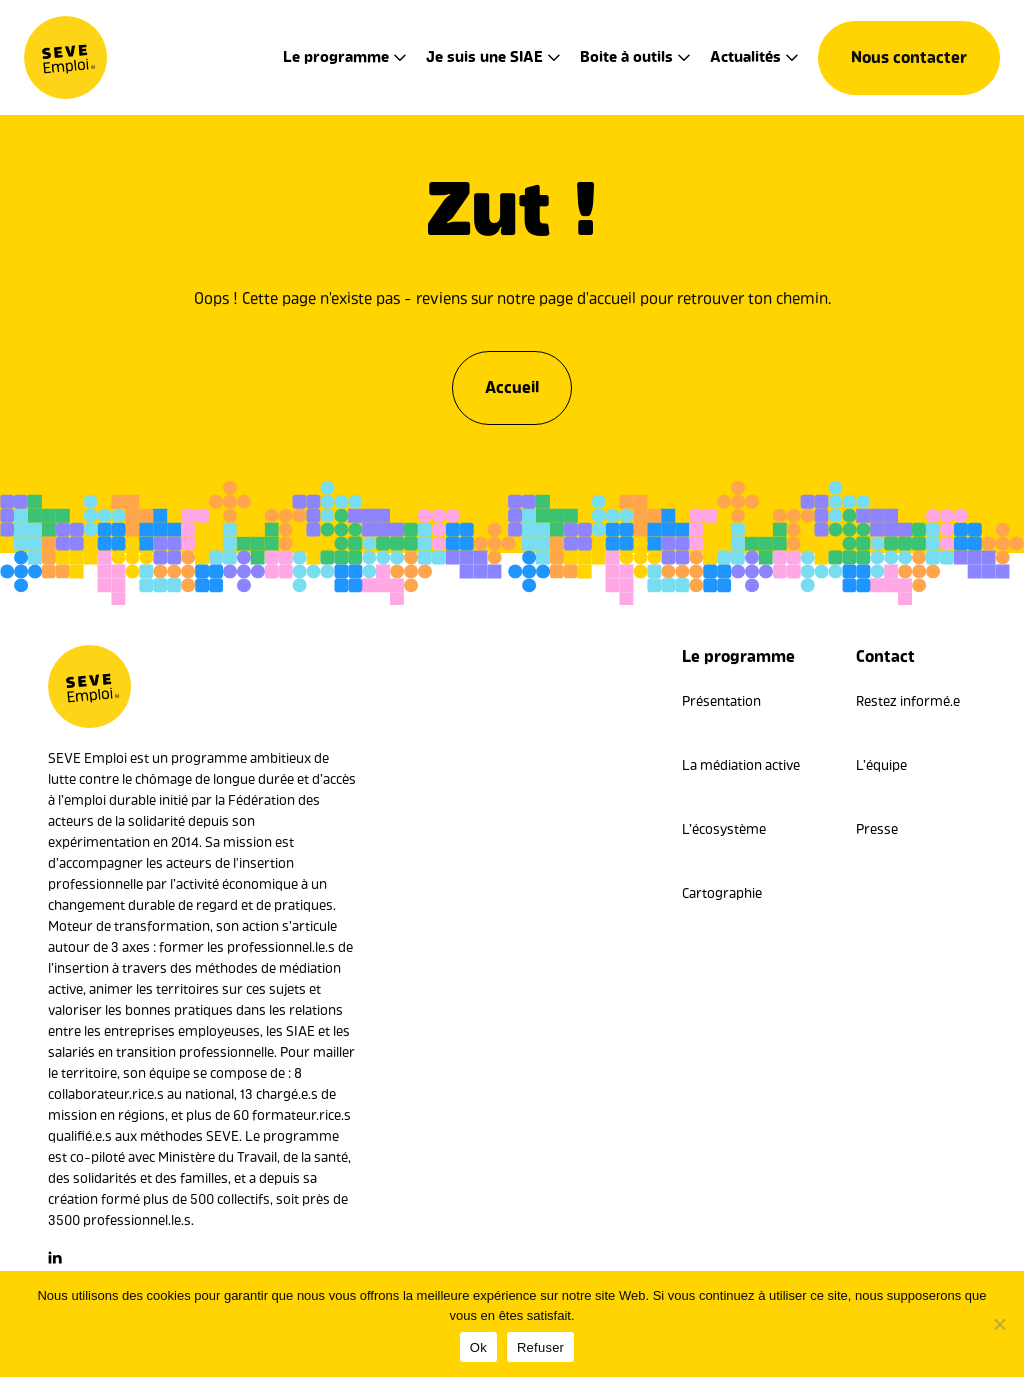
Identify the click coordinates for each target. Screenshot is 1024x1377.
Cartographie (722, 893)
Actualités (745, 57)
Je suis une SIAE (484, 57)
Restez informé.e (908, 701)
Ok (478, 1347)
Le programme (336, 57)
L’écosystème (724, 829)
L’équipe (881, 765)
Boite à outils (626, 57)
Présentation (721, 701)
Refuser (540, 1347)
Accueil (512, 381)
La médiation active (741, 765)
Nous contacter (909, 57)
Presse (877, 829)
